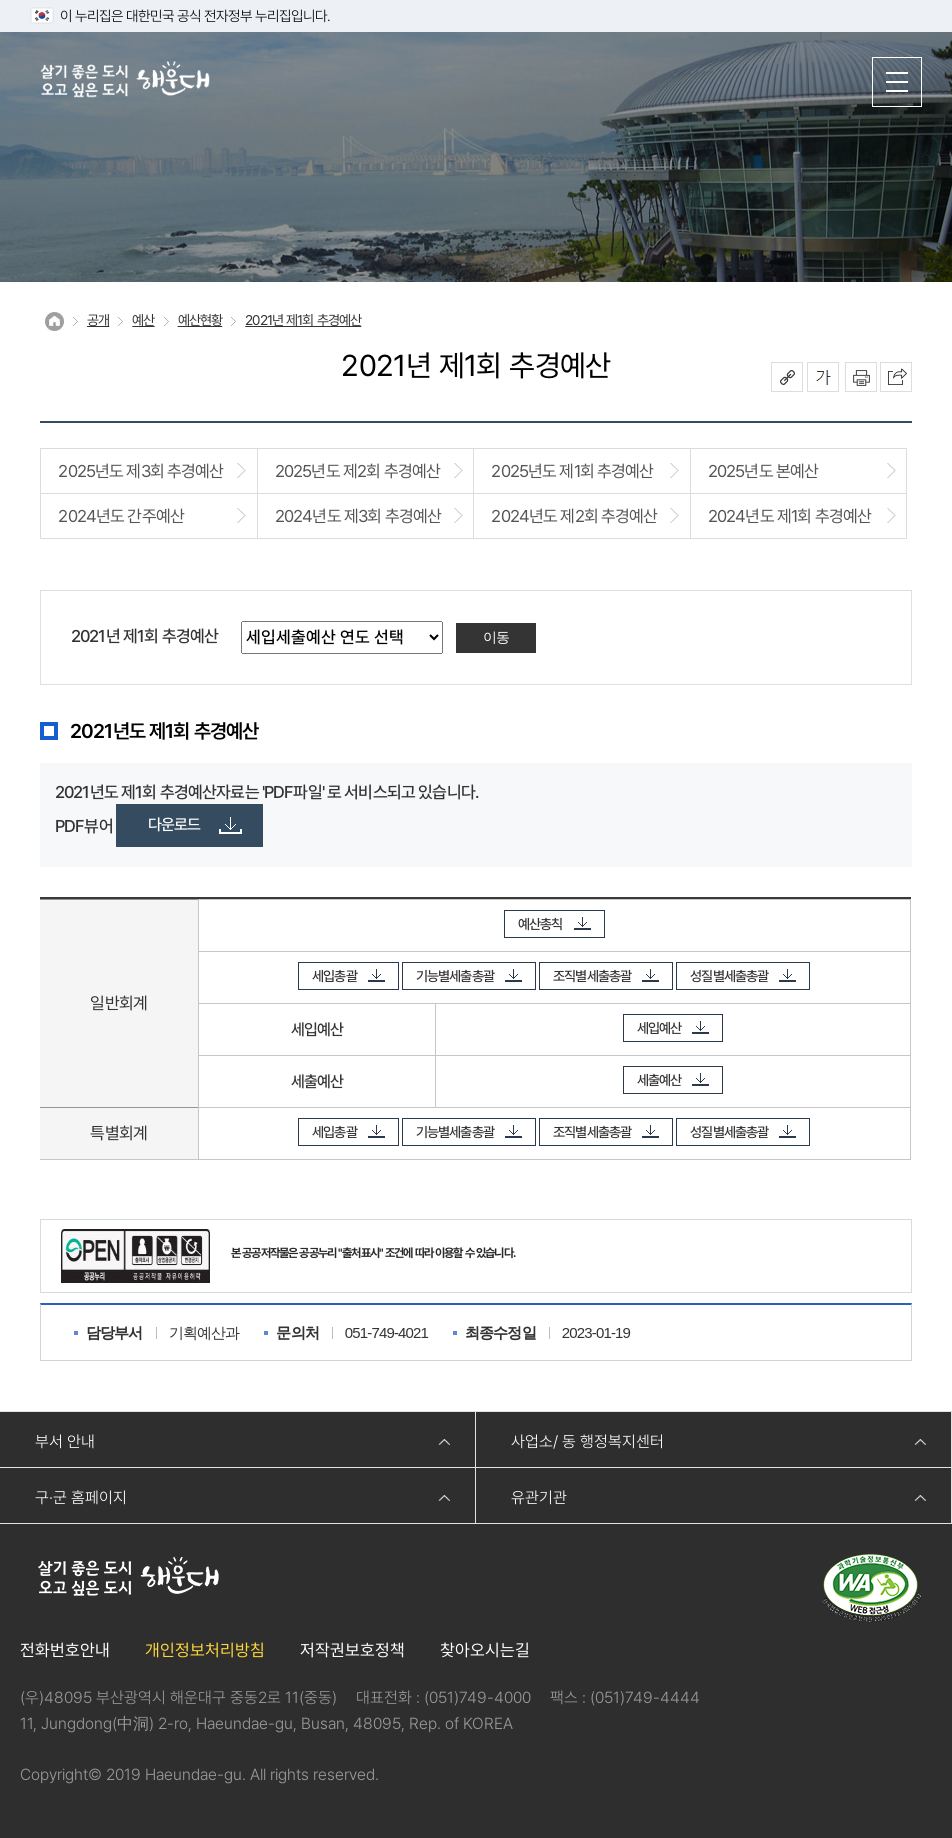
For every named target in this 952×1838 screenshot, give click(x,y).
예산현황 (200, 320)
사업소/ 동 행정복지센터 (587, 1441)
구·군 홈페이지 (81, 1497)
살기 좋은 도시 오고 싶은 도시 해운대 (125, 80)
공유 (787, 377)
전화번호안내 (65, 1650)
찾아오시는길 (485, 1650)
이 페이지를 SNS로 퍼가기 (896, 377)
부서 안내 (65, 1441)
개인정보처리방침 (205, 1650)
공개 (98, 320)
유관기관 (539, 1497)
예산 (143, 320)
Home (54, 321)
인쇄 (861, 377)
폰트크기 (823, 377)
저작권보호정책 (352, 1650)
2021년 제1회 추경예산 (303, 320)
